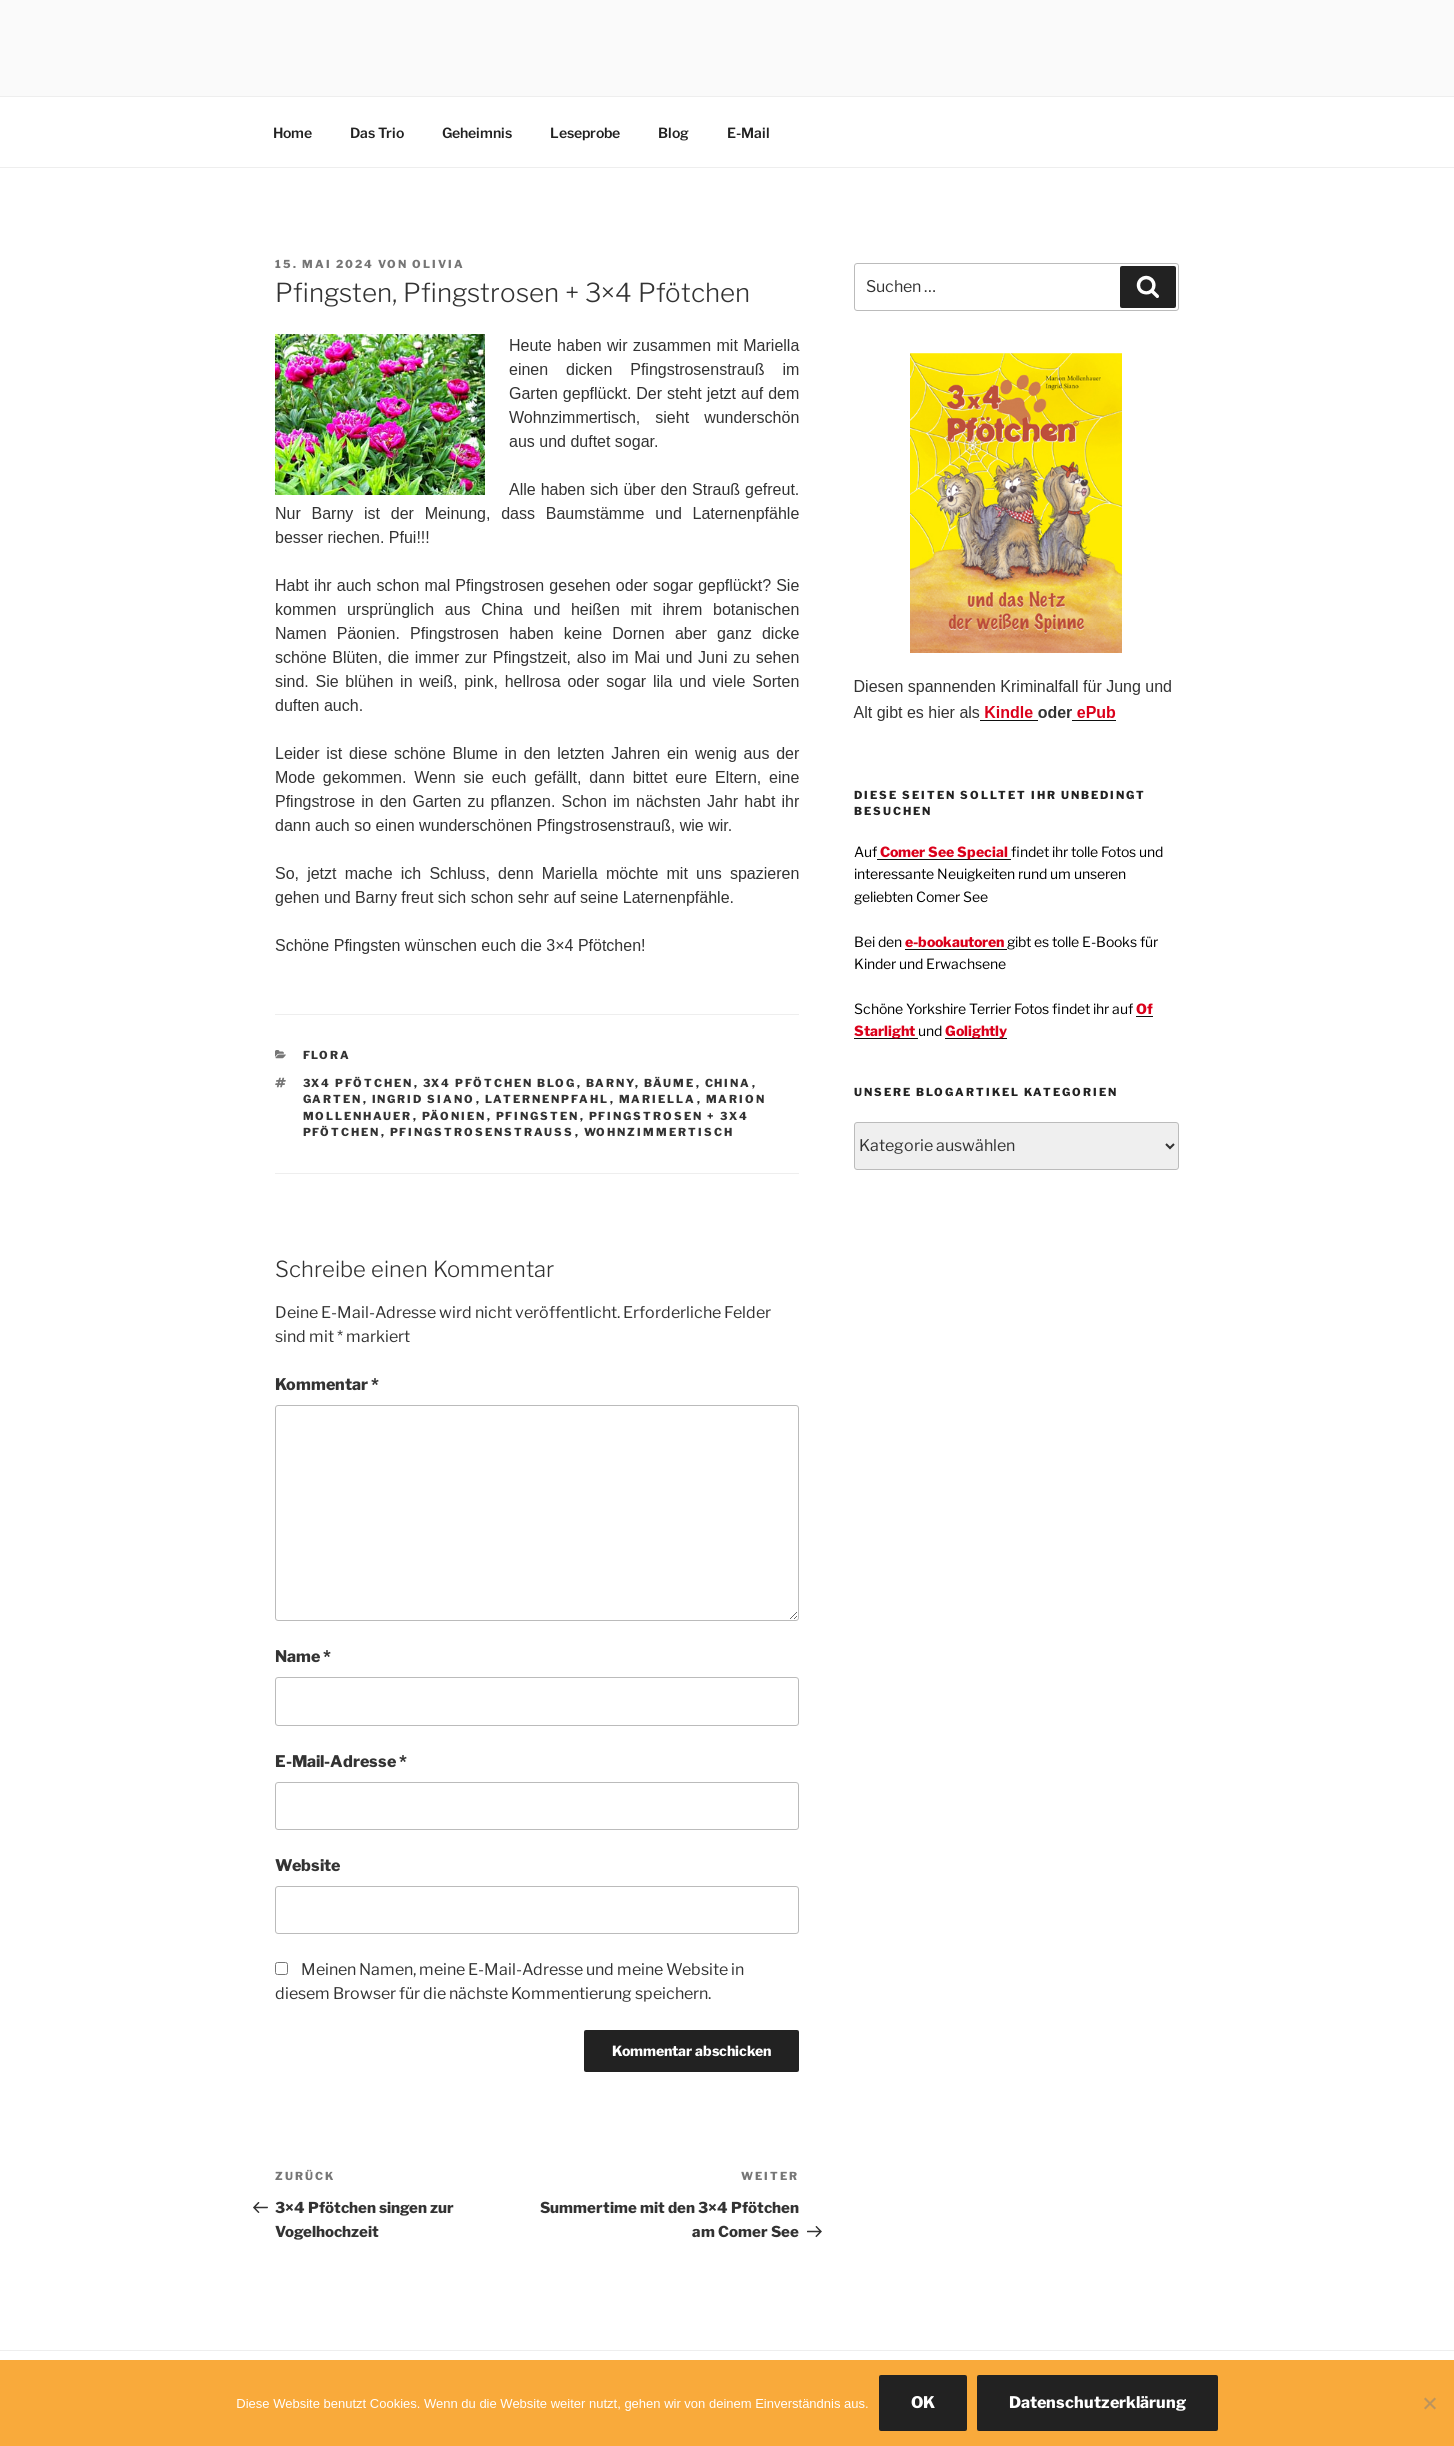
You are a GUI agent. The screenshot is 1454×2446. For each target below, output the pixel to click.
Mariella (658, 1099)
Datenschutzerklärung (1097, 2402)
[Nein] (1429, 2403)
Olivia (438, 264)
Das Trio (377, 132)
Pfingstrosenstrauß (482, 1132)
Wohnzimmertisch (659, 1132)
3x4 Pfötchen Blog (500, 1083)
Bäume (670, 1083)
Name (303, 1656)
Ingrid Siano (424, 1099)
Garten (333, 1099)
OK (923, 2402)
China (728, 1083)
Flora (327, 1055)
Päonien (454, 1116)
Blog (673, 132)
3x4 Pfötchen (358, 1083)
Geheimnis (477, 132)
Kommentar (327, 1384)
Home (292, 132)
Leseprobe (585, 132)
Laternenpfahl (547, 1099)
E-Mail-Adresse (341, 1761)
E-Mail (748, 132)
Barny (610, 1083)
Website (307, 1865)
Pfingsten (538, 1116)
